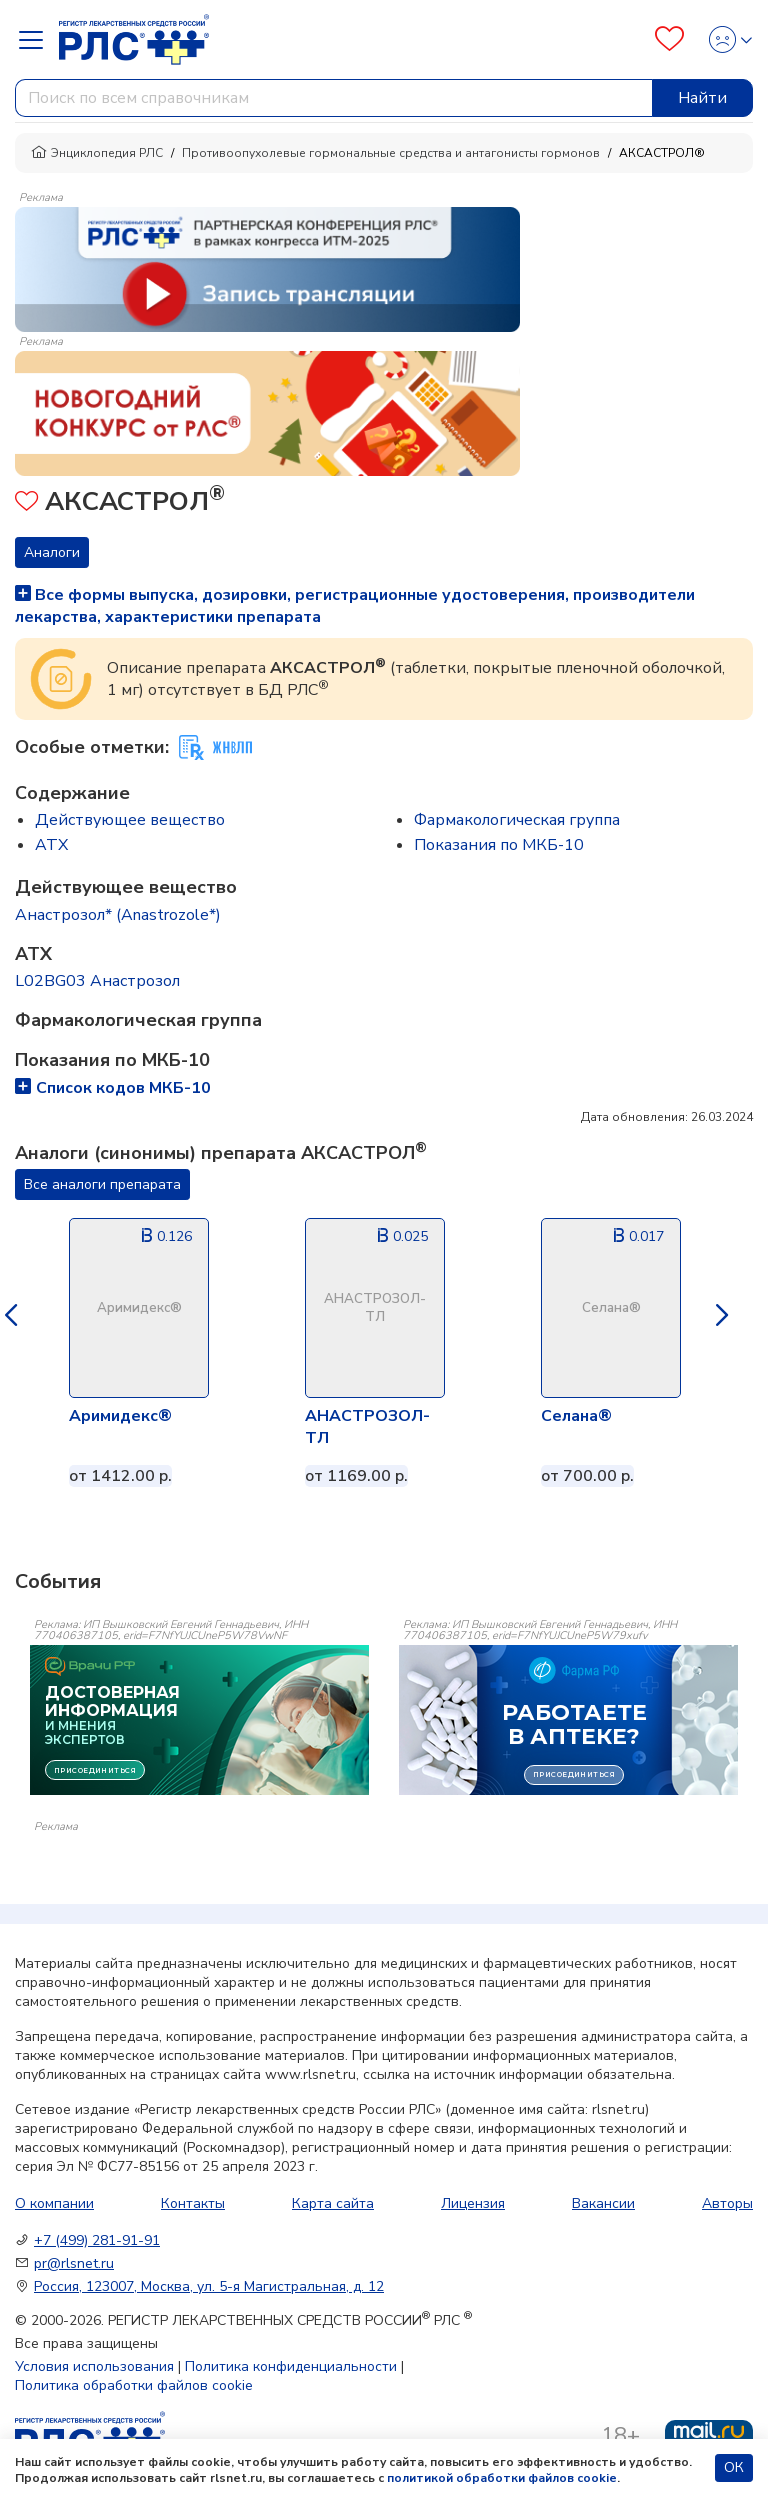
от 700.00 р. (587, 1476)
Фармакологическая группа (517, 820)
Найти (702, 98)
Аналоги (52, 552)
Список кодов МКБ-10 (113, 1088)
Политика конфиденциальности (291, 2366)
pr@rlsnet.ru (74, 2263)
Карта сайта (333, 2203)
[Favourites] (669, 39)
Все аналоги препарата (102, 1184)
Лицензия (473, 2203)
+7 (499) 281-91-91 (97, 2240)
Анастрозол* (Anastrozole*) (118, 915)
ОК (734, 2467)
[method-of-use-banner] (267, 268)
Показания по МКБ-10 (499, 845)
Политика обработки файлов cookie (134, 2385)
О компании (54, 2203)
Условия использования (94, 2366)
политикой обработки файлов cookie (502, 2478)
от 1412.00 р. (120, 1476)
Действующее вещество (130, 820)
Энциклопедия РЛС (97, 153)
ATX (51, 845)
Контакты (193, 2203)
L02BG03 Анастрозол (97, 981)
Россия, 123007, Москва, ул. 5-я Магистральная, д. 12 (209, 2286)
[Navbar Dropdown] (37, 40)
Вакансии (603, 2203)
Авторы (727, 2203)
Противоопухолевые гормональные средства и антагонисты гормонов (391, 153)
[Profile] (724, 39)
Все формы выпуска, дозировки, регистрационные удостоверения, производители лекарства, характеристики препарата (355, 606)
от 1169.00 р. (356, 1476)
